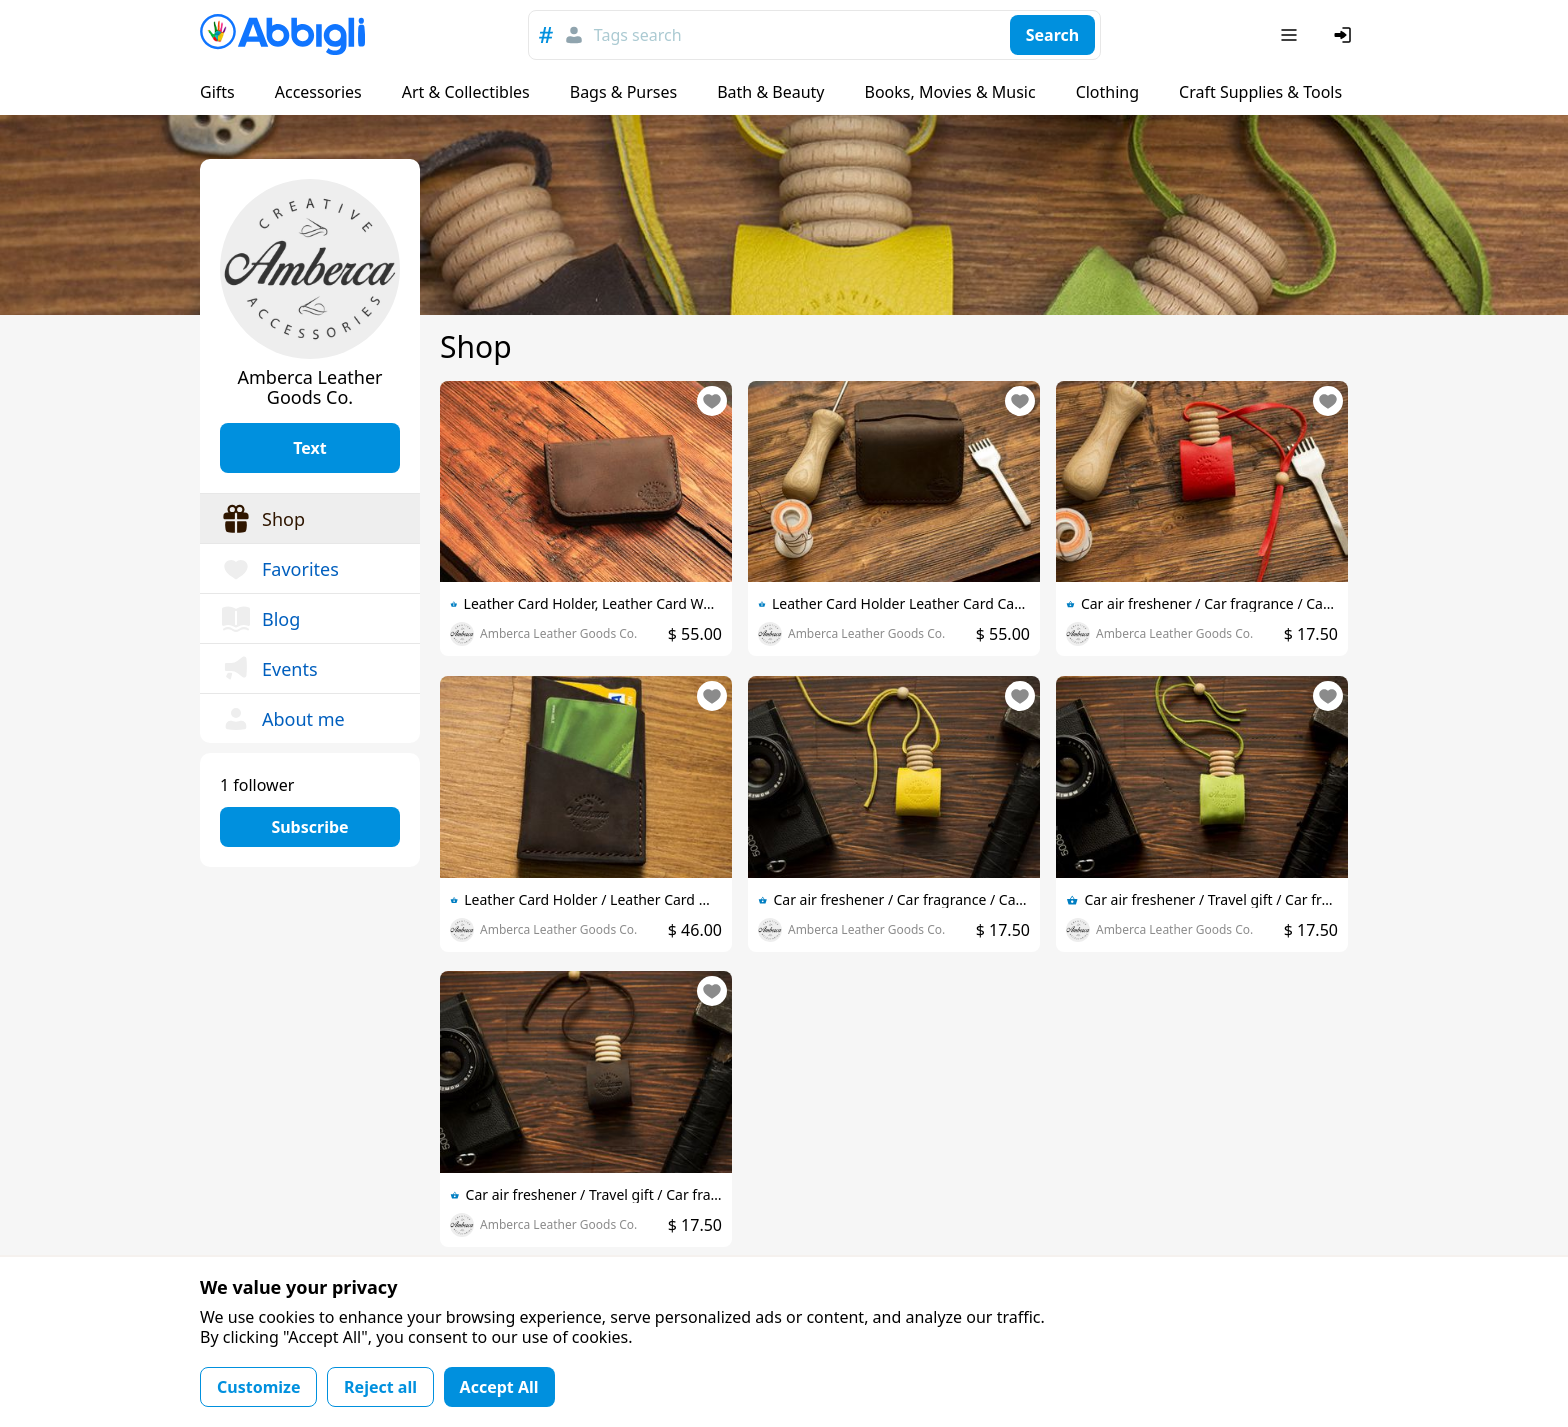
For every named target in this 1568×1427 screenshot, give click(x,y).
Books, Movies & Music (949, 92)
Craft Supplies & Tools (1260, 92)
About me (282, 719)
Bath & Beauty (770, 92)
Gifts (217, 92)
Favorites (279, 569)
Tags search (638, 35)
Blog (260, 619)
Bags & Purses (623, 92)
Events (269, 669)
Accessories (318, 92)
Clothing (1107, 92)
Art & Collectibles (466, 92)
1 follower (257, 785)
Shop (262, 519)
